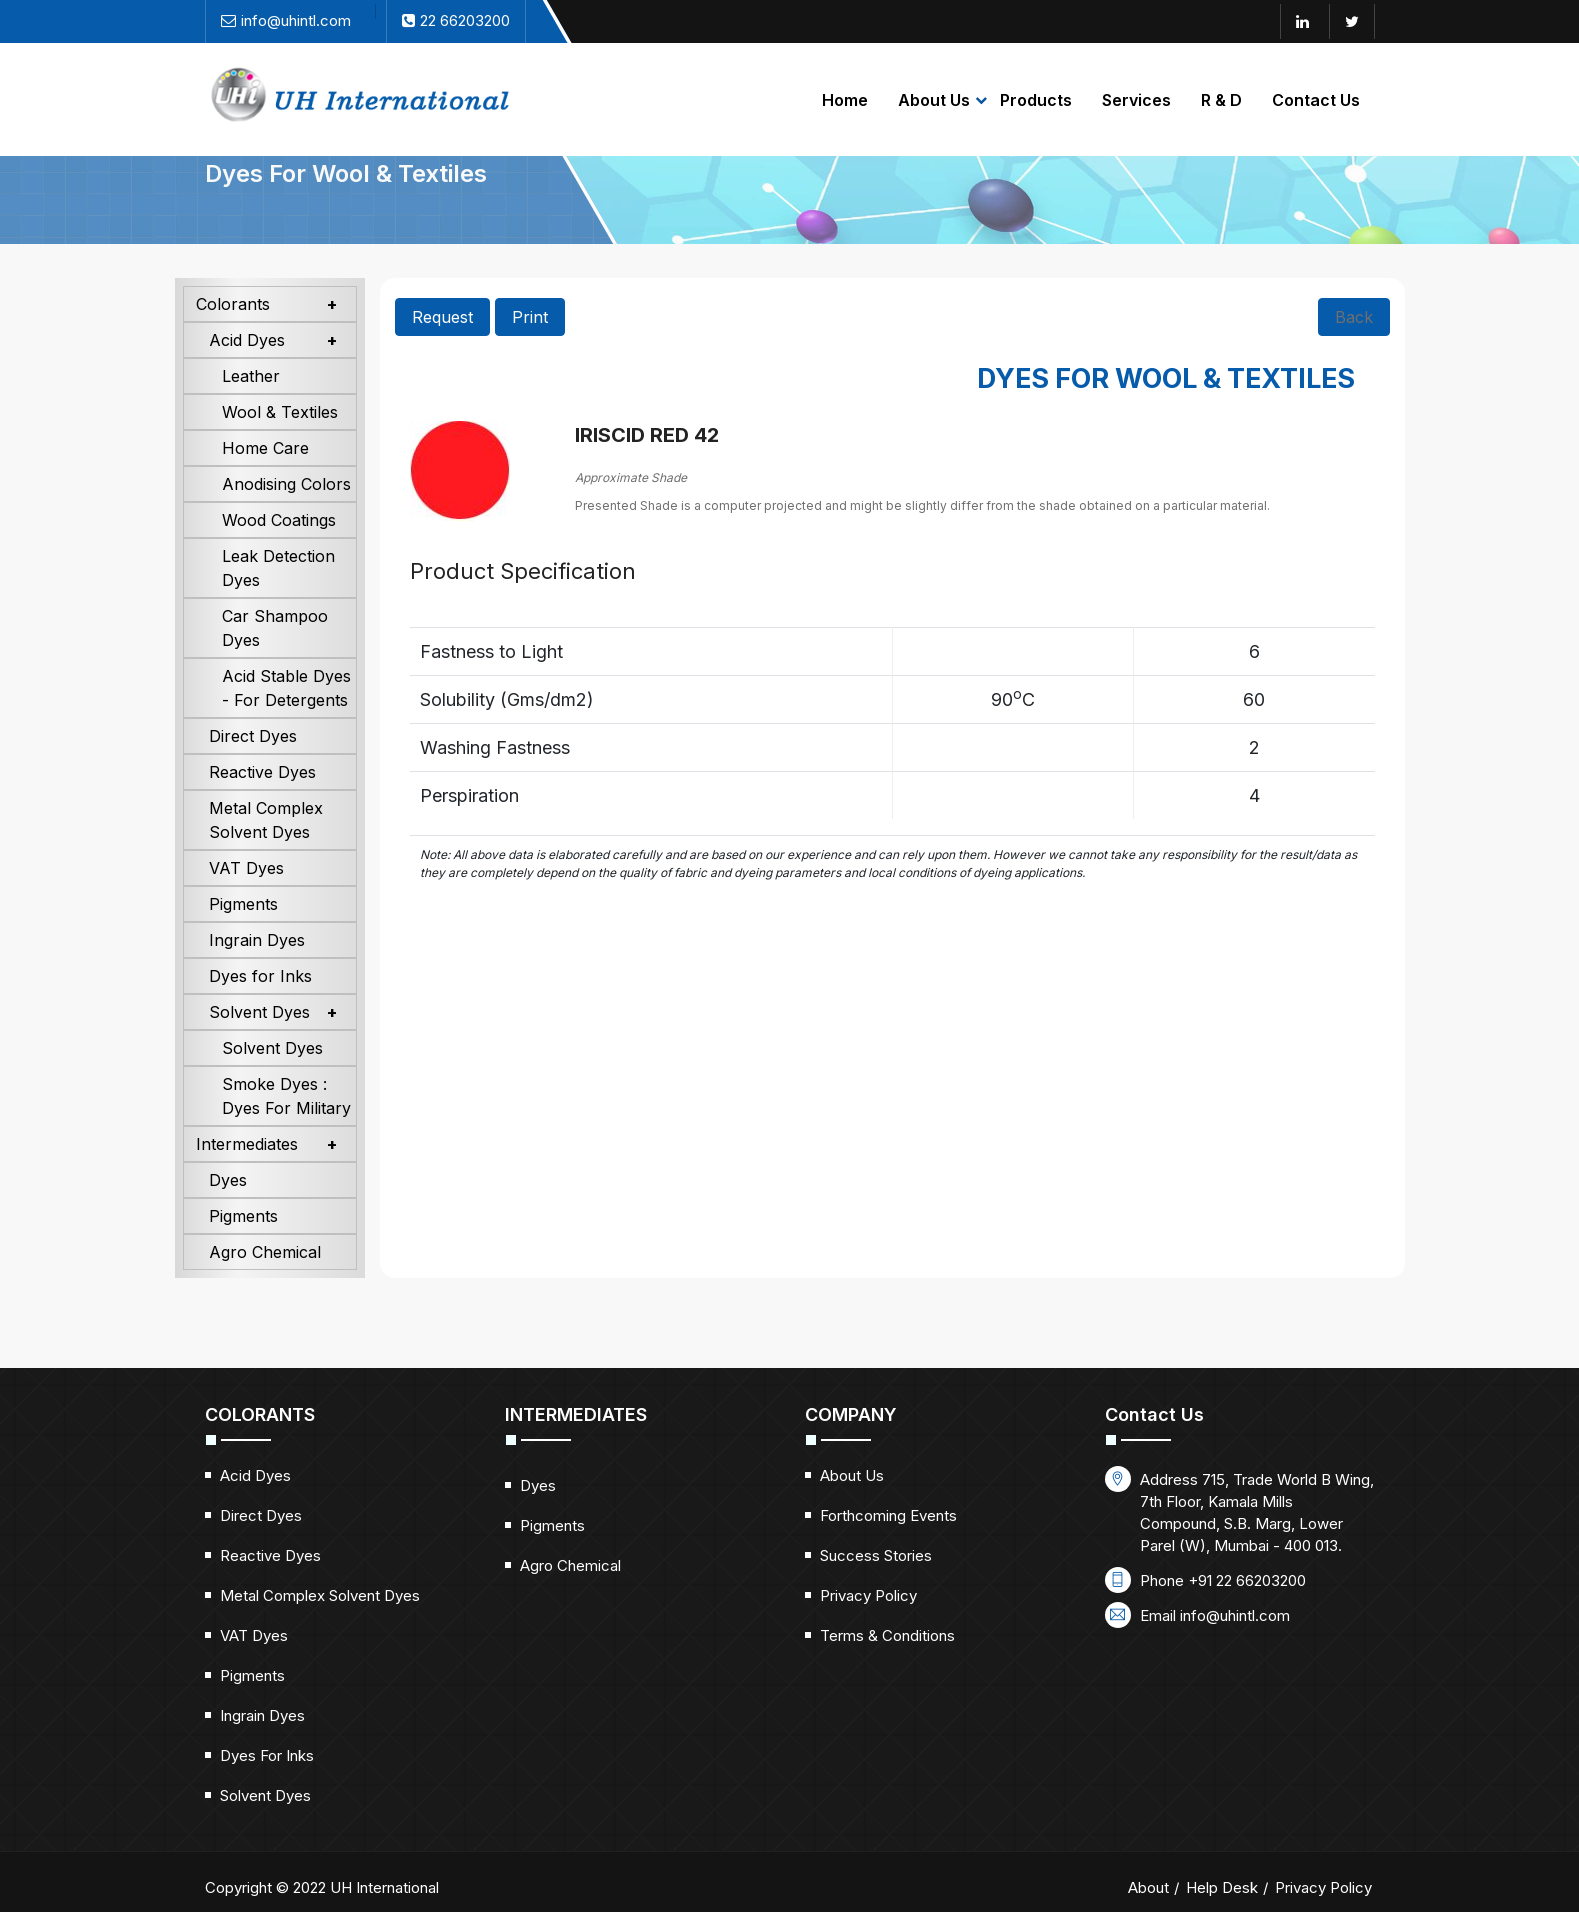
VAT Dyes (246, 900)
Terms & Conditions (887, 1667)
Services (1136, 100)
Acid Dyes (247, 372)
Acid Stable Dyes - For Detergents (286, 720)
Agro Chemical (265, 1284)
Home (845, 100)
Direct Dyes (253, 768)
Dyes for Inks (260, 1008)
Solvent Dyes (259, 1044)
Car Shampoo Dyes (275, 660)
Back (1354, 349)
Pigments (243, 936)
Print (530, 349)
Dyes (228, 1212)
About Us (934, 100)
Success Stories (876, 1587)
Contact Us (1316, 100)
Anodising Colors (286, 516)
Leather (251, 408)
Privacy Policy (868, 1627)
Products (1036, 100)
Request (442, 349)
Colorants (233, 336)
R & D (1221, 100)
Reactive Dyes (262, 804)
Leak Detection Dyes (278, 600)
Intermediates (247, 1176)
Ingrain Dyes (257, 972)
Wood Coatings (279, 552)
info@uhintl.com (1235, 1647)
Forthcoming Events (888, 1547)
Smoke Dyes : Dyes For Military (286, 1128)
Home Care (265, 480)
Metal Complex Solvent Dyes (266, 852)
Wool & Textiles (280, 444)
